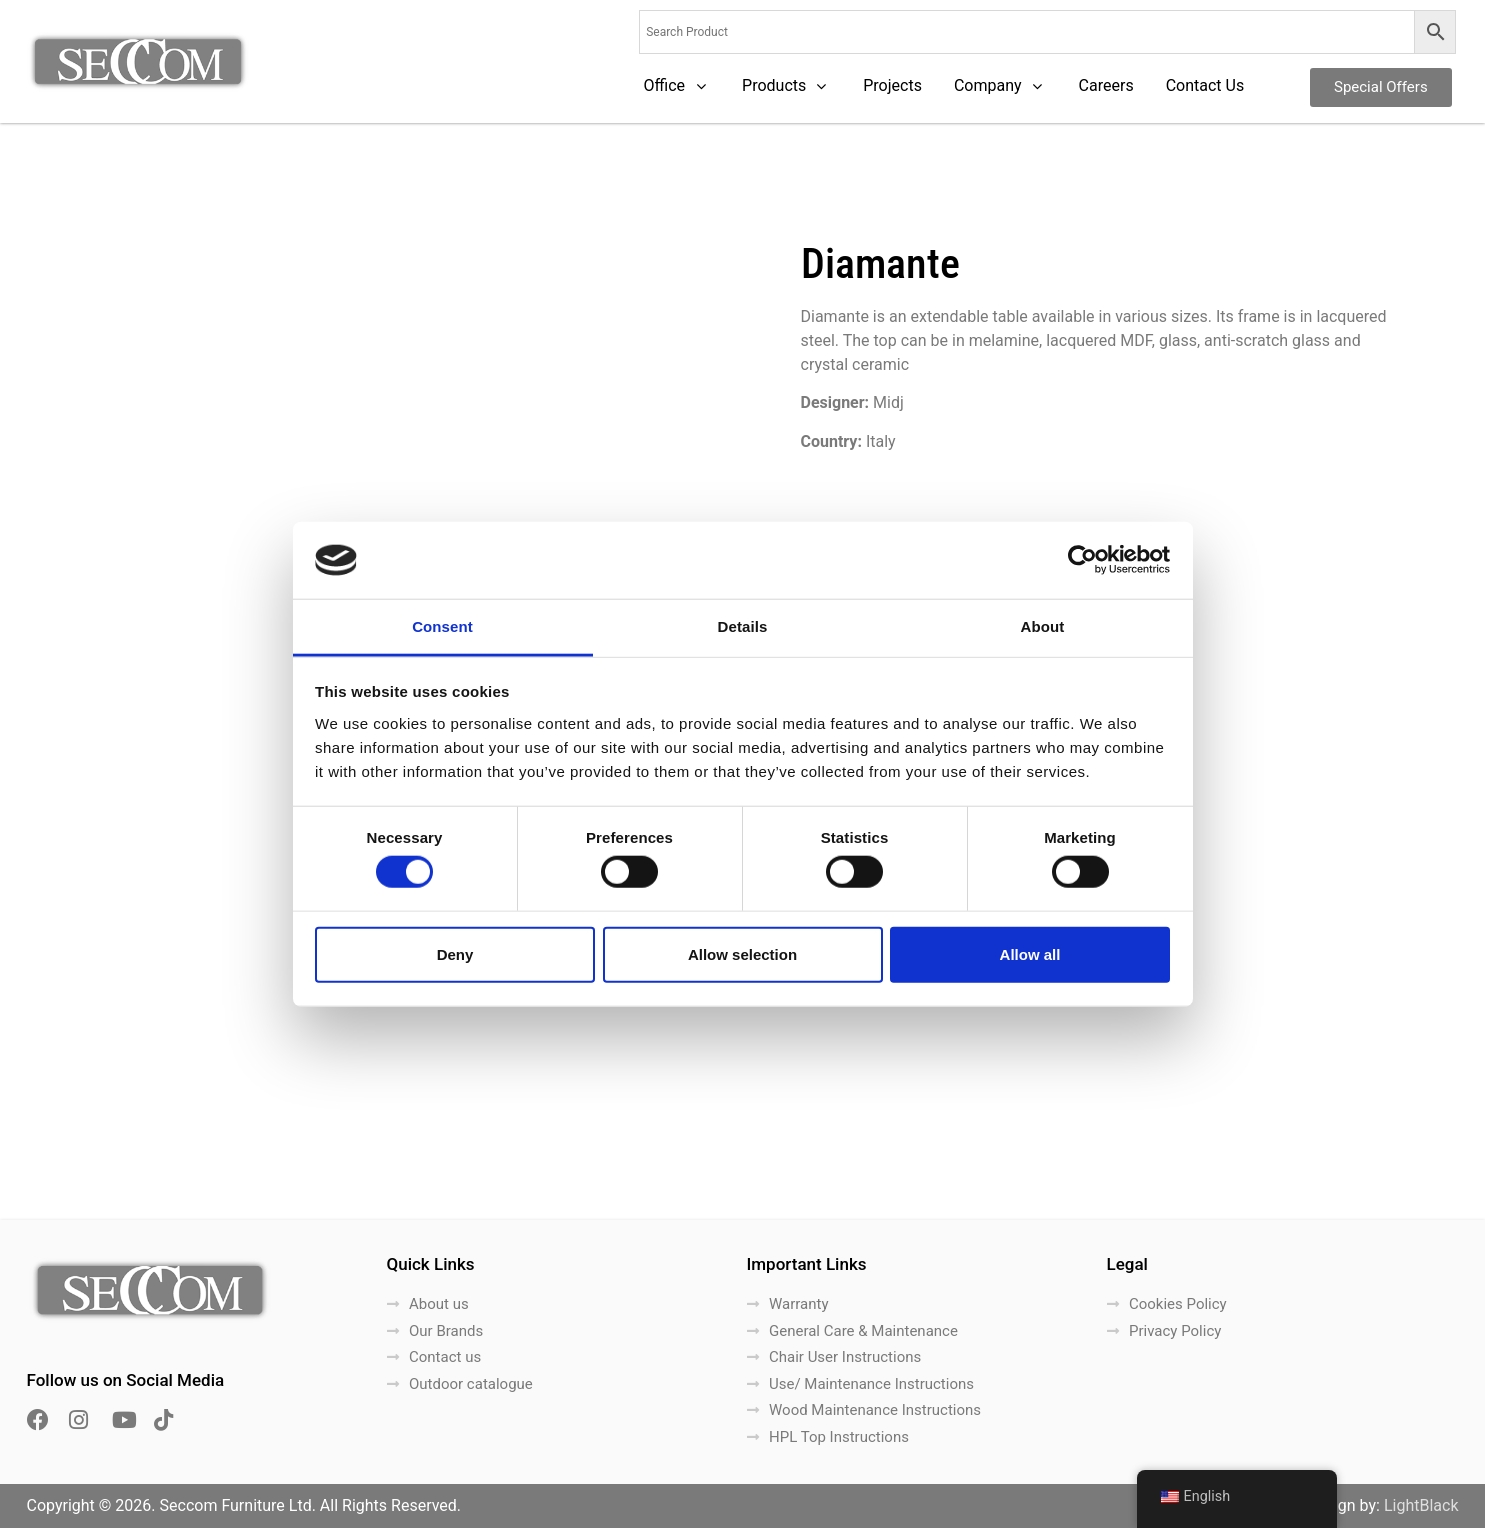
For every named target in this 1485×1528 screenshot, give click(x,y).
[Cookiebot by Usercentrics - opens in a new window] (1082, 560)
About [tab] (1043, 626)
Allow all (1030, 953)
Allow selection (742, 953)
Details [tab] (743, 626)
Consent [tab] (442, 626)
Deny (455, 953)
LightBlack (1421, 1505)
